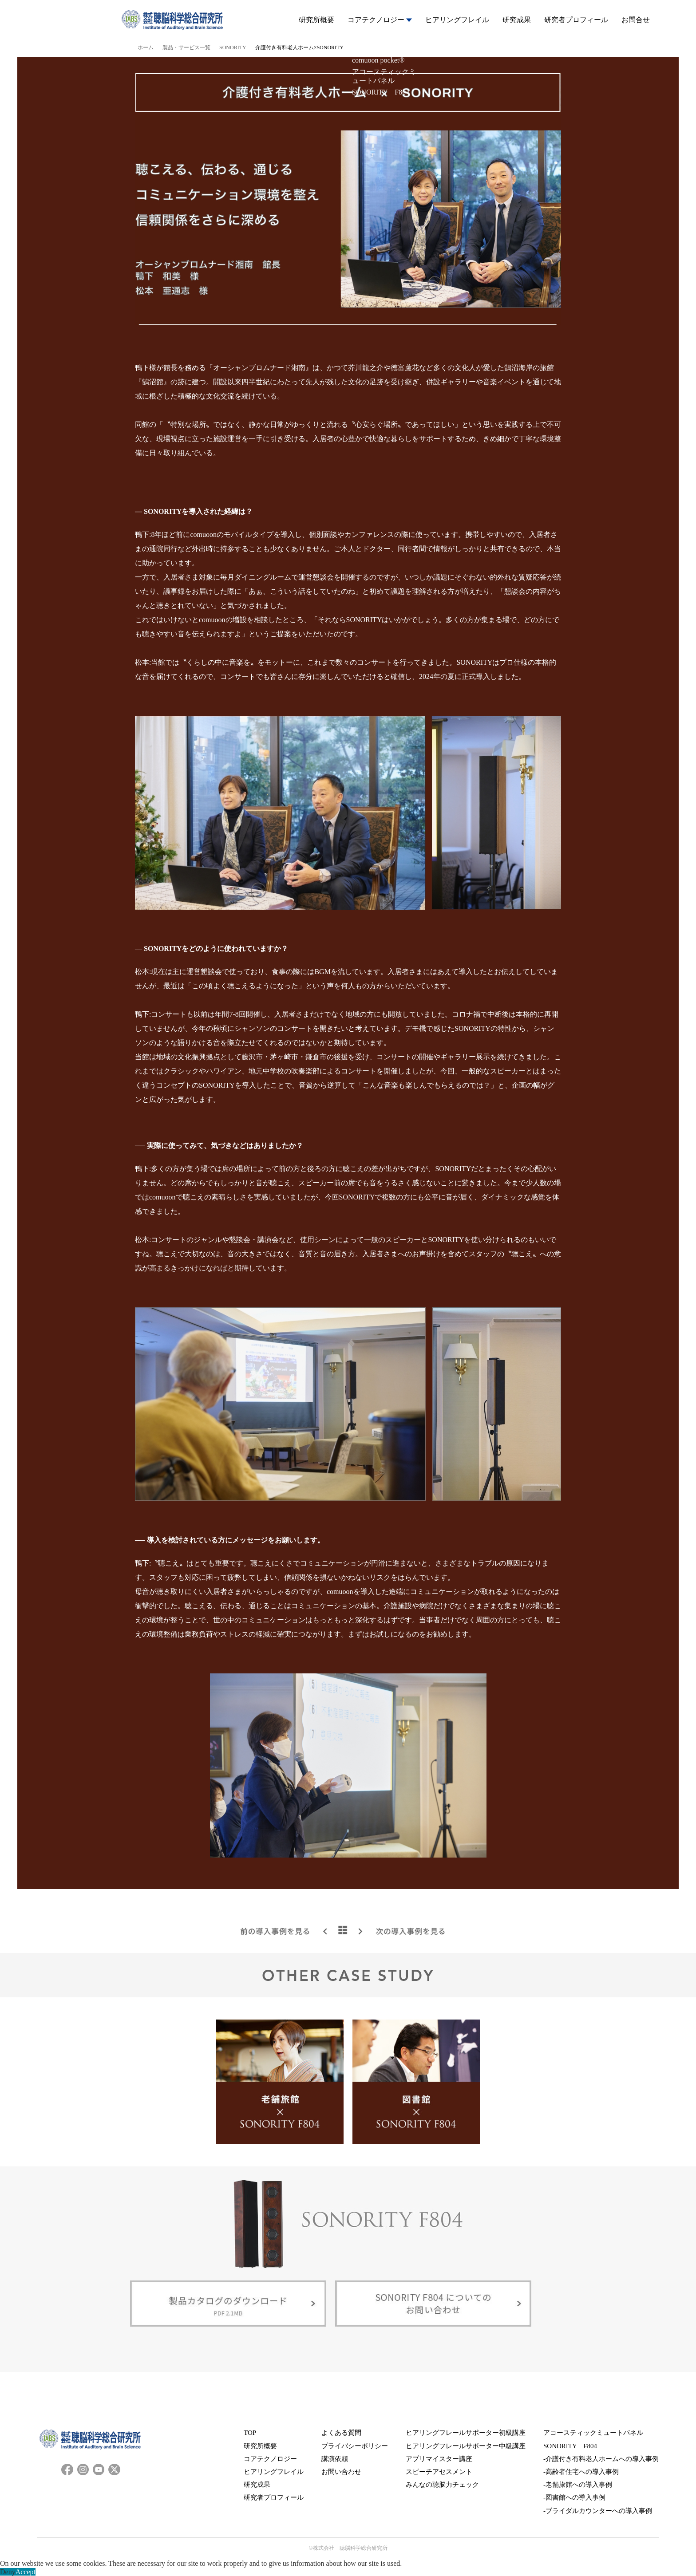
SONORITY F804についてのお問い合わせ (433, 2305)
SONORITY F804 (570, 2446)
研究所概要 (316, 20)
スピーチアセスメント (439, 2471)
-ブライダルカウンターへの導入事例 (597, 2510)
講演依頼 (334, 2458)
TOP (250, 2432)
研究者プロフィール (576, 20)
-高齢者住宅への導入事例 (581, 2471)
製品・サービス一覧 (186, 47)
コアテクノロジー (380, 20)
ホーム (146, 47)
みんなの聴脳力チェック (442, 2484)
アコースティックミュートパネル (593, 2432)
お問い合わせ (341, 2471)
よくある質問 (341, 2432)
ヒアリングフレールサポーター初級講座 (466, 2432)
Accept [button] (26, 2572)
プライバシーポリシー (354, 2446)
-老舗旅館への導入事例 (577, 2484)
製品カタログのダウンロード (228, 2305)
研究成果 (516, 20)
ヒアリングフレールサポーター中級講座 (466, 2446)
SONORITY (232, 47)
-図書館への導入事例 (574, 2497)
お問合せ (635, 20)
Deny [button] (8, 2572)
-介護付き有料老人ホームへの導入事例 (601, 2458)
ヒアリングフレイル (457, 20)
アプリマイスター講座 (439, 2458)
